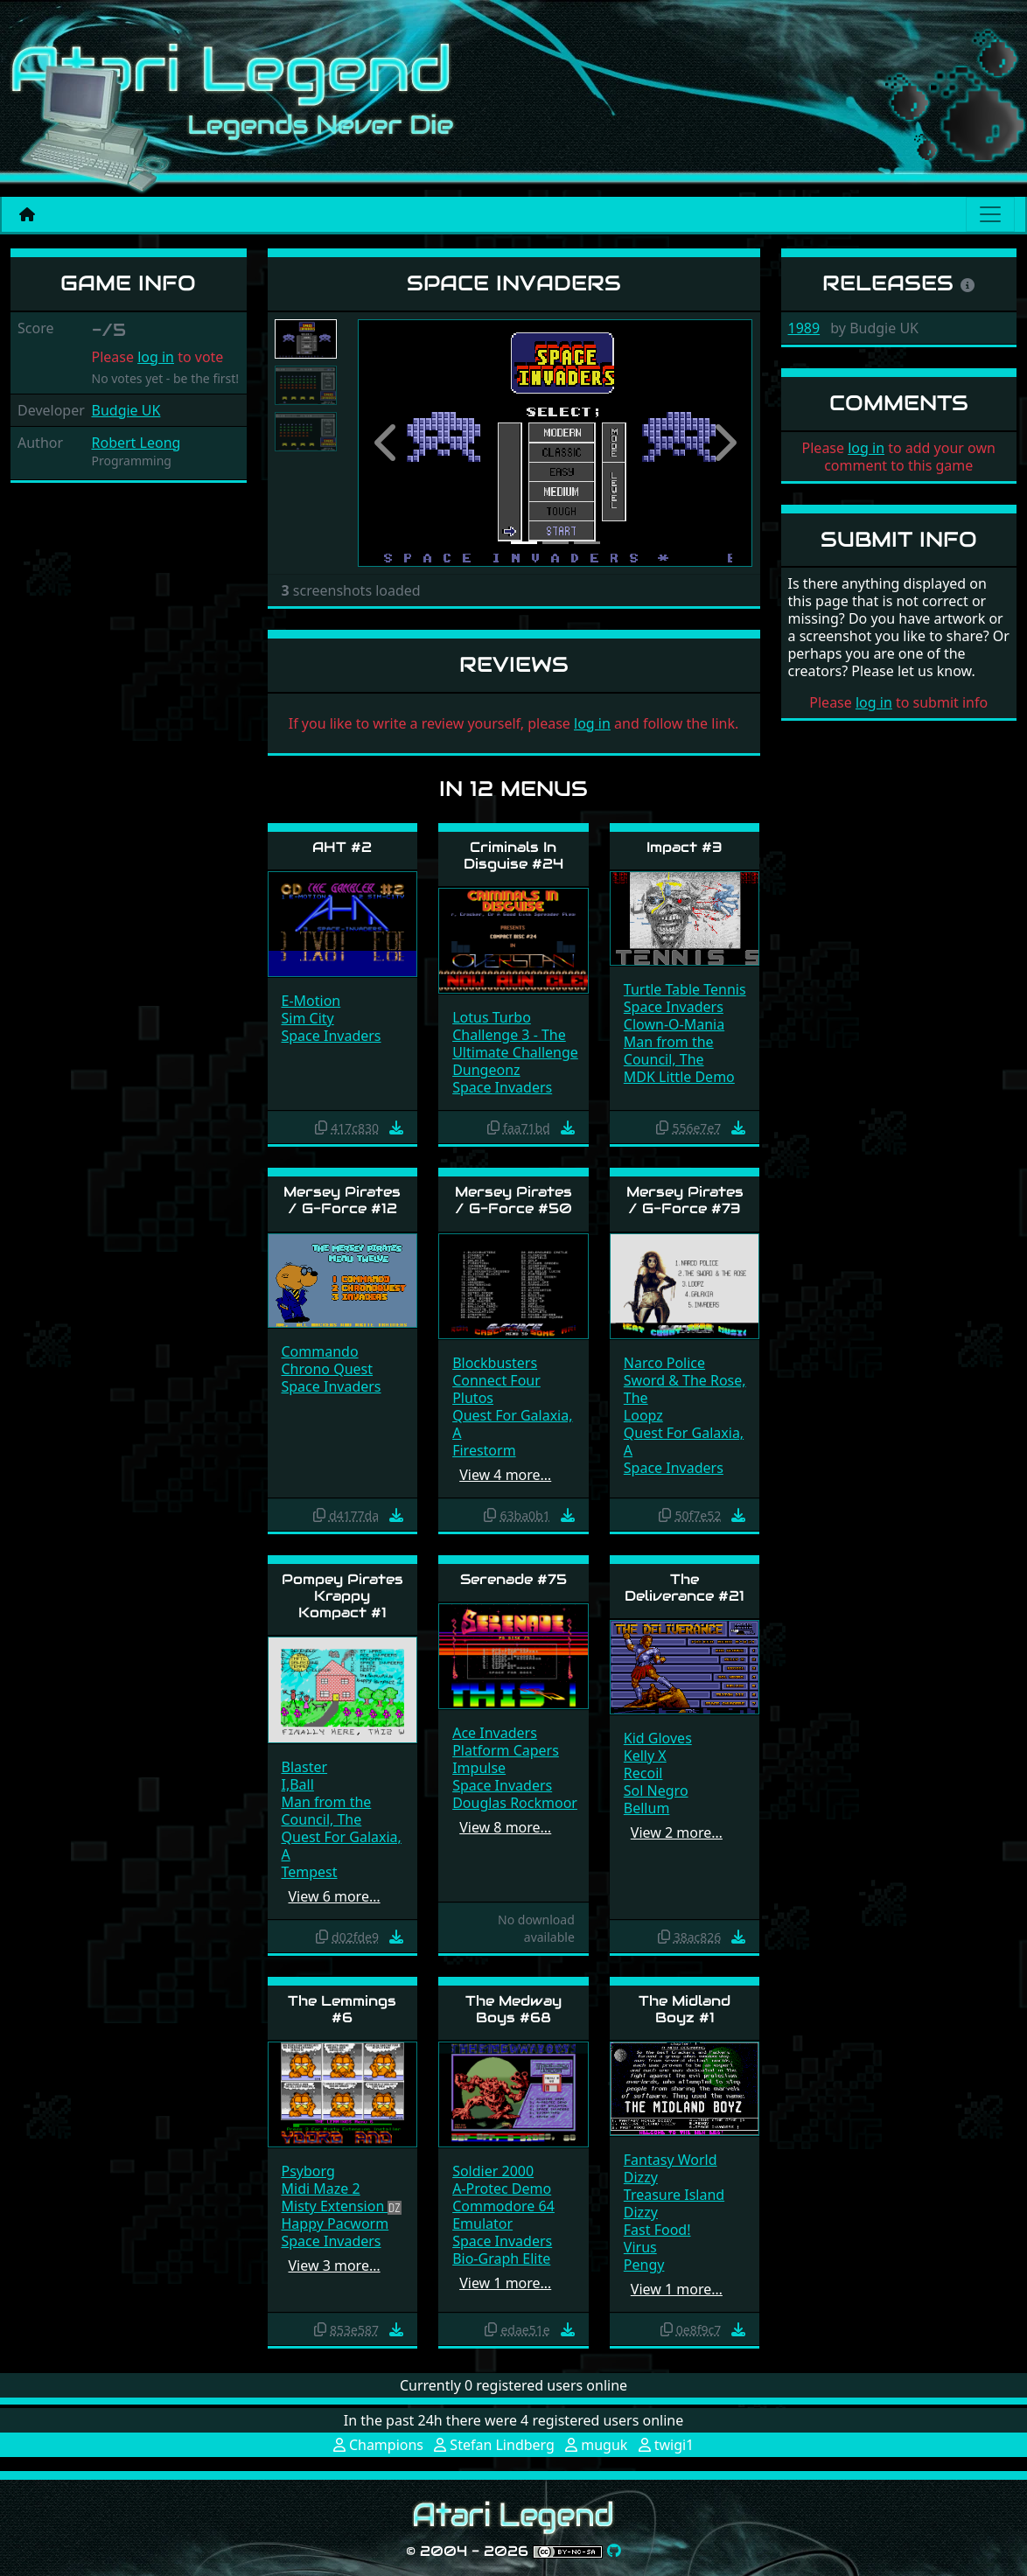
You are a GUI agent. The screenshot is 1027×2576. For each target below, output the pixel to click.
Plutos (472, 1397)
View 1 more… (505, 2283)
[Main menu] (990, 214)
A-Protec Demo (501, 2188)
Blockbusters (494, 1362)
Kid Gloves (658, 1738)
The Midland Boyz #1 (684, 2009)
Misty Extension (335, 2206)
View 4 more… (505, 1474)
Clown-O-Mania (674, 1024)
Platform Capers (505, 1750)
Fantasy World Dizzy (670, 2168)
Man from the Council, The (669, 1050)
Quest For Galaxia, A (512, 1424)
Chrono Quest (328, 1369)
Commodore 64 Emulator (503, 2214)
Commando (320, 1351)
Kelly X (645, 1755)
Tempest (310, 1871)
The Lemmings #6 (342, 2009)
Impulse (479, 1767)
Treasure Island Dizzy (674, 2203)
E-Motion (311, 1000)
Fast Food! (657, 2229)
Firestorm (483, 1450)
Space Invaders (331, 1035)
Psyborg (308, 2171)
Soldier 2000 (493, 2171)
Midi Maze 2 (321, 2188)
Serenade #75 (513, 1579)
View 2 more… (677, 1832)
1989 (804, 328)
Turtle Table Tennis (685, 989)
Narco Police (664, 1362)
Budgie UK (126, 410)
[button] (387, 443)
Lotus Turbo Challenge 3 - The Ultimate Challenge (515, 1035)
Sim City (308, 1018)
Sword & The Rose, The (685, 1389)
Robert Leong (136, 442)
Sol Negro (656, 1790)
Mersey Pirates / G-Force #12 (342, 1200)
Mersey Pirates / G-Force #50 (513, 1200)
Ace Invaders (494, 1732)
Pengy (644, 2264)
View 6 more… (335, 1896)
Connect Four (496, 1380)
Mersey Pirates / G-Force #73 (685, 1200)
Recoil (643, 1773)
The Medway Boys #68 (513, 2009)
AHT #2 (342, 847)
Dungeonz (486, 1069)
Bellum (647, 1808)
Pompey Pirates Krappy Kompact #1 (342, 1596)
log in (155, 357)
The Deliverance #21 (684, 1587)
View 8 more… (505, 1827)
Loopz (643, 1415)
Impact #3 (684, 847)
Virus (640, 2247)
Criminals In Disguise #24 (513, 855)
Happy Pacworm (335, 2223)
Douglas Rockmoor (514, 1802)
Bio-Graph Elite (501, 2258)
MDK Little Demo (679, 1076)
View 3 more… (335, 2265)
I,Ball (298, 1784)
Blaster (305, 1767)
